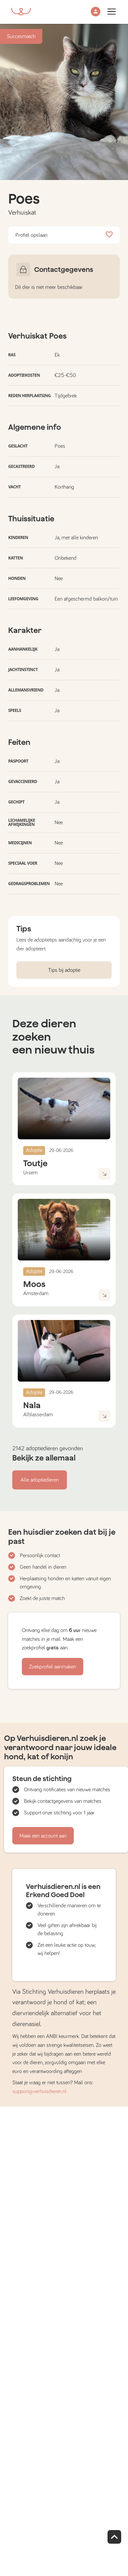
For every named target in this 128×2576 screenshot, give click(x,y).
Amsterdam (35, 1293)
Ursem (30, 1172)
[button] (95, 12)
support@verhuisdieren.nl (39, 2091)
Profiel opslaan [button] (64, 235)
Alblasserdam (38, 1414)
